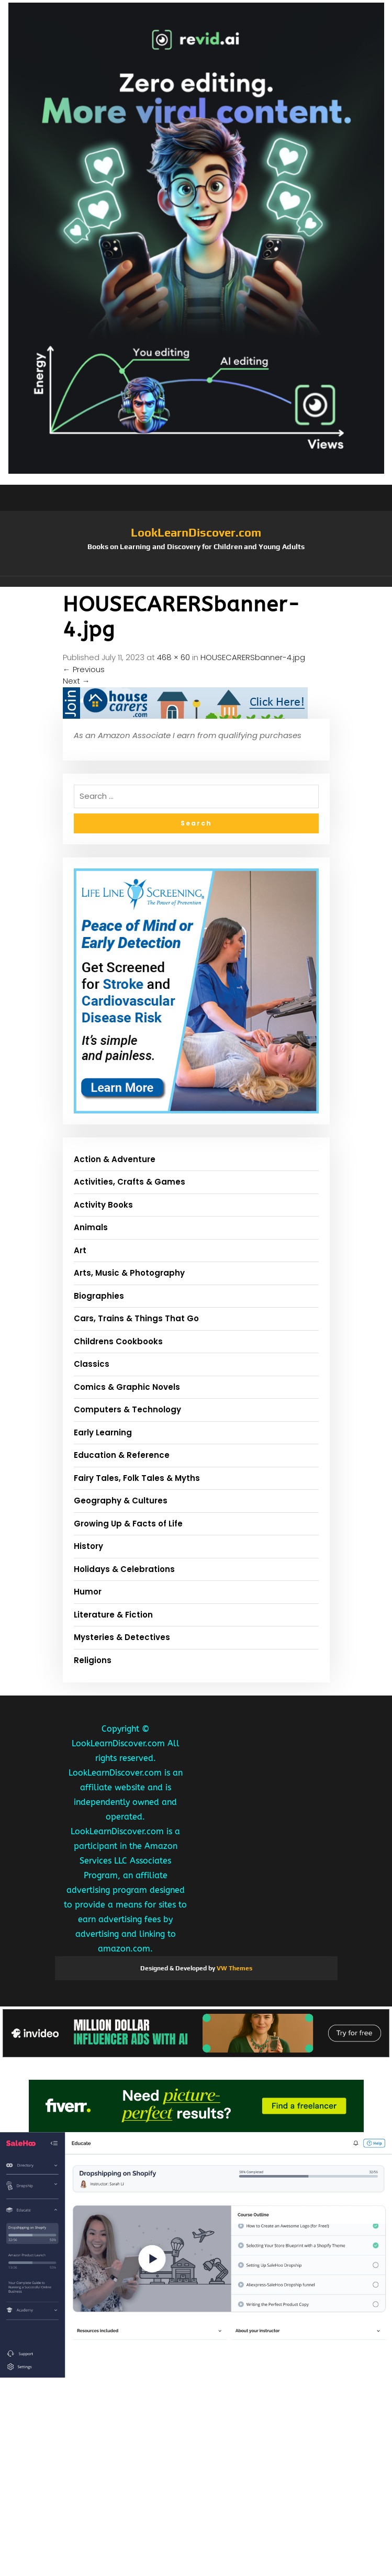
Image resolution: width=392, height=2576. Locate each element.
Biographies (99, 1295)
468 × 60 (173, 657)
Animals (91, 1227)
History (88, 1546)
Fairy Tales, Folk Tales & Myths (137, 1478)
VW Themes (233, 1968)
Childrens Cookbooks (118, 1341)
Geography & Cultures (120, 1500)
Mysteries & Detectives (122, 1637)
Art (80, 1250)
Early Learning (103, 1432)
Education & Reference (122, 1454)
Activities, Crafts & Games (129, 1181)
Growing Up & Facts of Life (128, 1523)
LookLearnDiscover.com (196, 532)
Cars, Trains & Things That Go (136, 1318)
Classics (91, 1363)
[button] (196, 581)
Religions (92, 1660)
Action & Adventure (114, 1159)
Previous (84, 669)
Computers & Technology (127, 1409)
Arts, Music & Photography (129, 1272)
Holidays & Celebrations (124, 1569)
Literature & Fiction (113, 1614)
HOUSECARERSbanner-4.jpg (252, 657)
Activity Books (103, 1204)
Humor (88, 1591)
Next (76, 680)
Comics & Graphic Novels (127, 1386)
